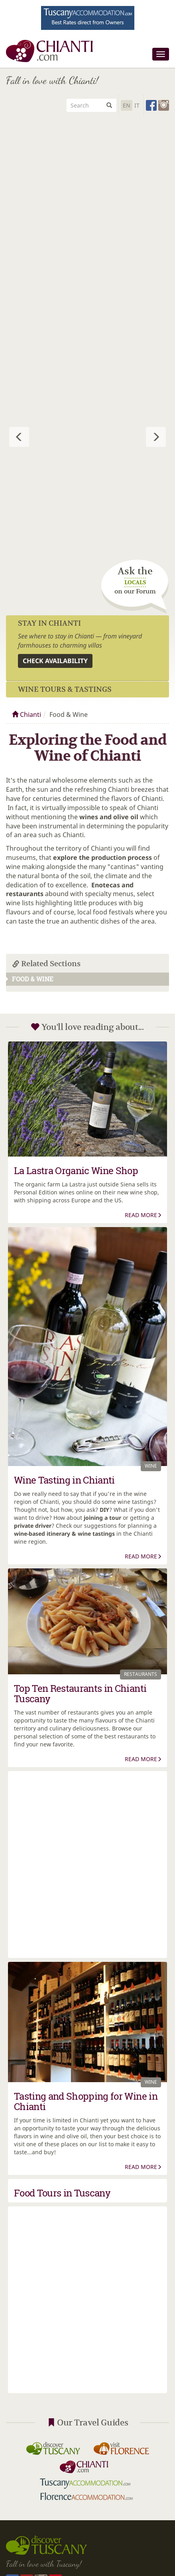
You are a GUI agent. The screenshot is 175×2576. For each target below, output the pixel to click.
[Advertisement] (87, 209)
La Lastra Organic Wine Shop (76, 1170)
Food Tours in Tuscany (62, 2192)
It (137, 105)
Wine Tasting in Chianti (64, 1480)
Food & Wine (29, 979)
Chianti (26, 714)
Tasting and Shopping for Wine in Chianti (85, 2101)
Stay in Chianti (49, 623)
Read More (143, 1215)
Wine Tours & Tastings (65, 689)
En (126, 105)
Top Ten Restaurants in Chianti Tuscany (80, 1693)
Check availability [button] (55, 660)
